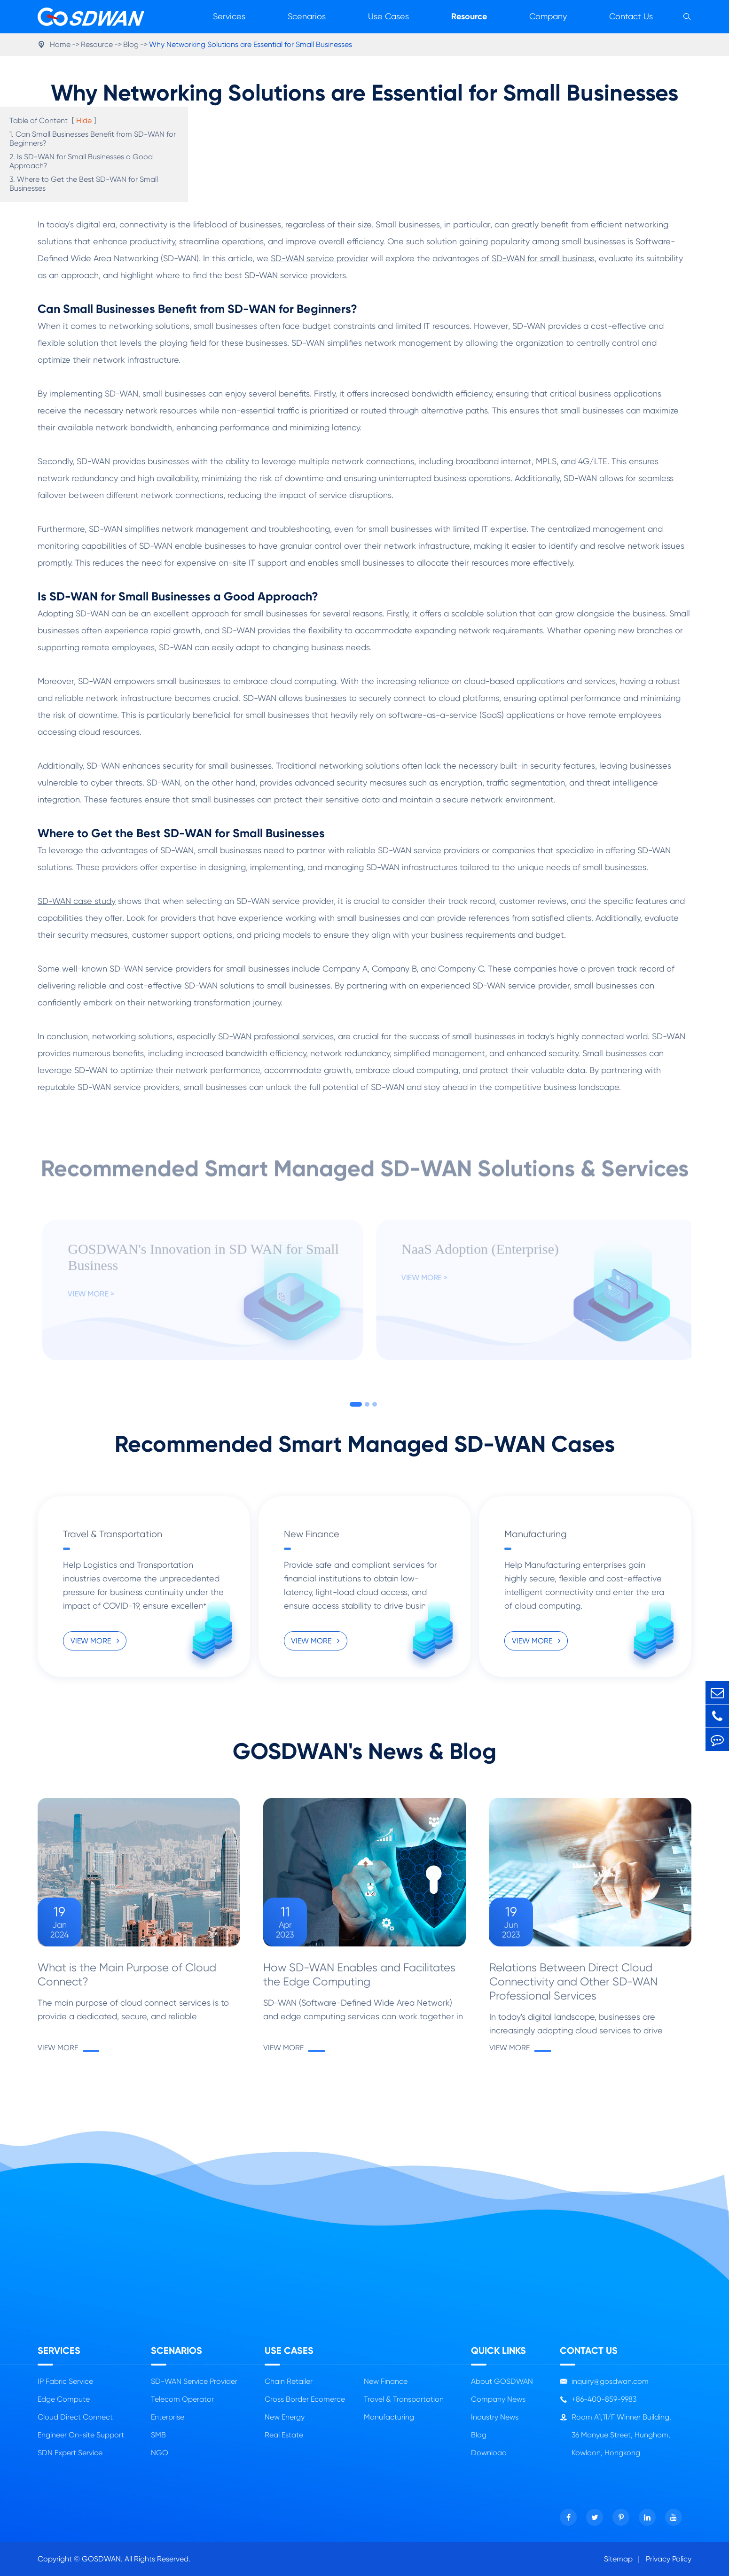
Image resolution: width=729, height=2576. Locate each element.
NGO (159, 2452)
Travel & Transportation (112, 1534)
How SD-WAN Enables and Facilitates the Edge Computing (359, 1974)
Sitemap (618, 2558)
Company (548, 16)
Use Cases (388, 16)
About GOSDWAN (502, 2381)
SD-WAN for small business (543, 258)
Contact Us (631, 16)
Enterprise (167, 2417)
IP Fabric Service (65, 2381)
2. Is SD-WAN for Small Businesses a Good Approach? (81, 161)
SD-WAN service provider (319, 258)
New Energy (285, 2417)
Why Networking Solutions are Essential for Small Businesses (250, 44)
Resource (469, 16)
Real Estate (284, 2434)
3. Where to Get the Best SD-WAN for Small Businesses (83, 184)
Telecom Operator (182, 2399)
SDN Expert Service (70, 2452)
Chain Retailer (289, 2381)
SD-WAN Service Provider (194, 2381)
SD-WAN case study (77, 901)
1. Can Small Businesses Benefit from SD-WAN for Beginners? (92, 139)
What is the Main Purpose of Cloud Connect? (127, 1974)
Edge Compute (64, 2399)
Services (229, 16)
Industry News (494, 2417)
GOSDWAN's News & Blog (364, 1751)
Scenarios (307, 16)
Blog (131, 44)
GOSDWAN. (102, 2558)
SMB (158, 2434)
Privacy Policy (668, 2558)
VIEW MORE (95, 1640)
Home (60, 44)
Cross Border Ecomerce (305, 2399)
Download (489, 2452)
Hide (84, 120)
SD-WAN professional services (276, 1036)
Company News (498, 2399)
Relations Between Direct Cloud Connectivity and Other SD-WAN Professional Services (573, 1981)
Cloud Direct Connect (75, 2417)
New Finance (311, 1534)
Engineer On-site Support (81, 2434)
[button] (356, 1404)
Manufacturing (535, 1534)
